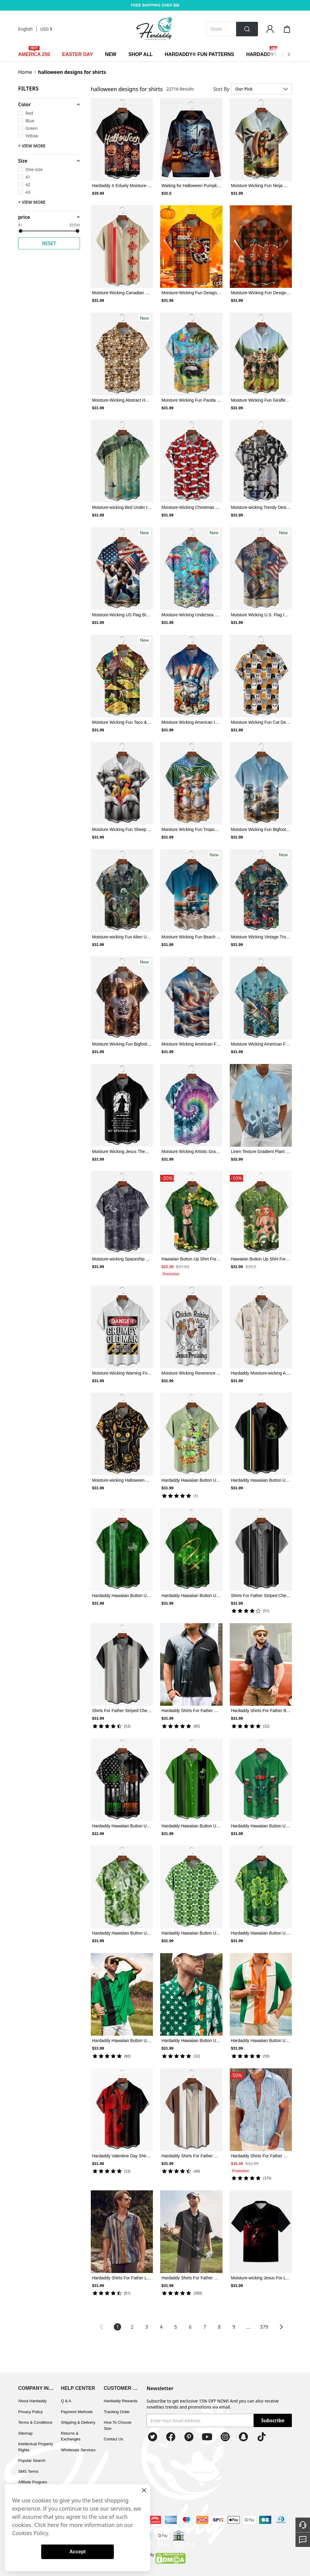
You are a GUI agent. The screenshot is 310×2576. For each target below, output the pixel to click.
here (53, 2524)
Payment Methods (77, 2412)
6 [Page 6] (190, 2327)
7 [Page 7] (204, 2327)
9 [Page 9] (233, 2327)
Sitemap (25, 2433)
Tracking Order (117, 2412)
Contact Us (113, 2439)
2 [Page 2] (132, 2327)
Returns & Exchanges (70, 2436)
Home (25, 72)
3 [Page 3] (146, 2327)
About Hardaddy (32, 2401)
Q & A (66, 2401)
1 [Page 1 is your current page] (117, 2327)
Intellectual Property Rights (35, 2447)
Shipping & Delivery (78, 2422)
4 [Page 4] (161, 2327)
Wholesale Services (78, 2450)
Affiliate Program (32, 2482)
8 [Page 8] (219, 2327)
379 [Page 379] (264, 2327)
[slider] (20, 231)
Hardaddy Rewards (120, 2401)
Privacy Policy (30, 2412)
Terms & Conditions (35, 2422)
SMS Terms (28, 2471)
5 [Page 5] (175, 2327)
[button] (49, 104)
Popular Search (31, 2460)
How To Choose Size (118, 2425)
